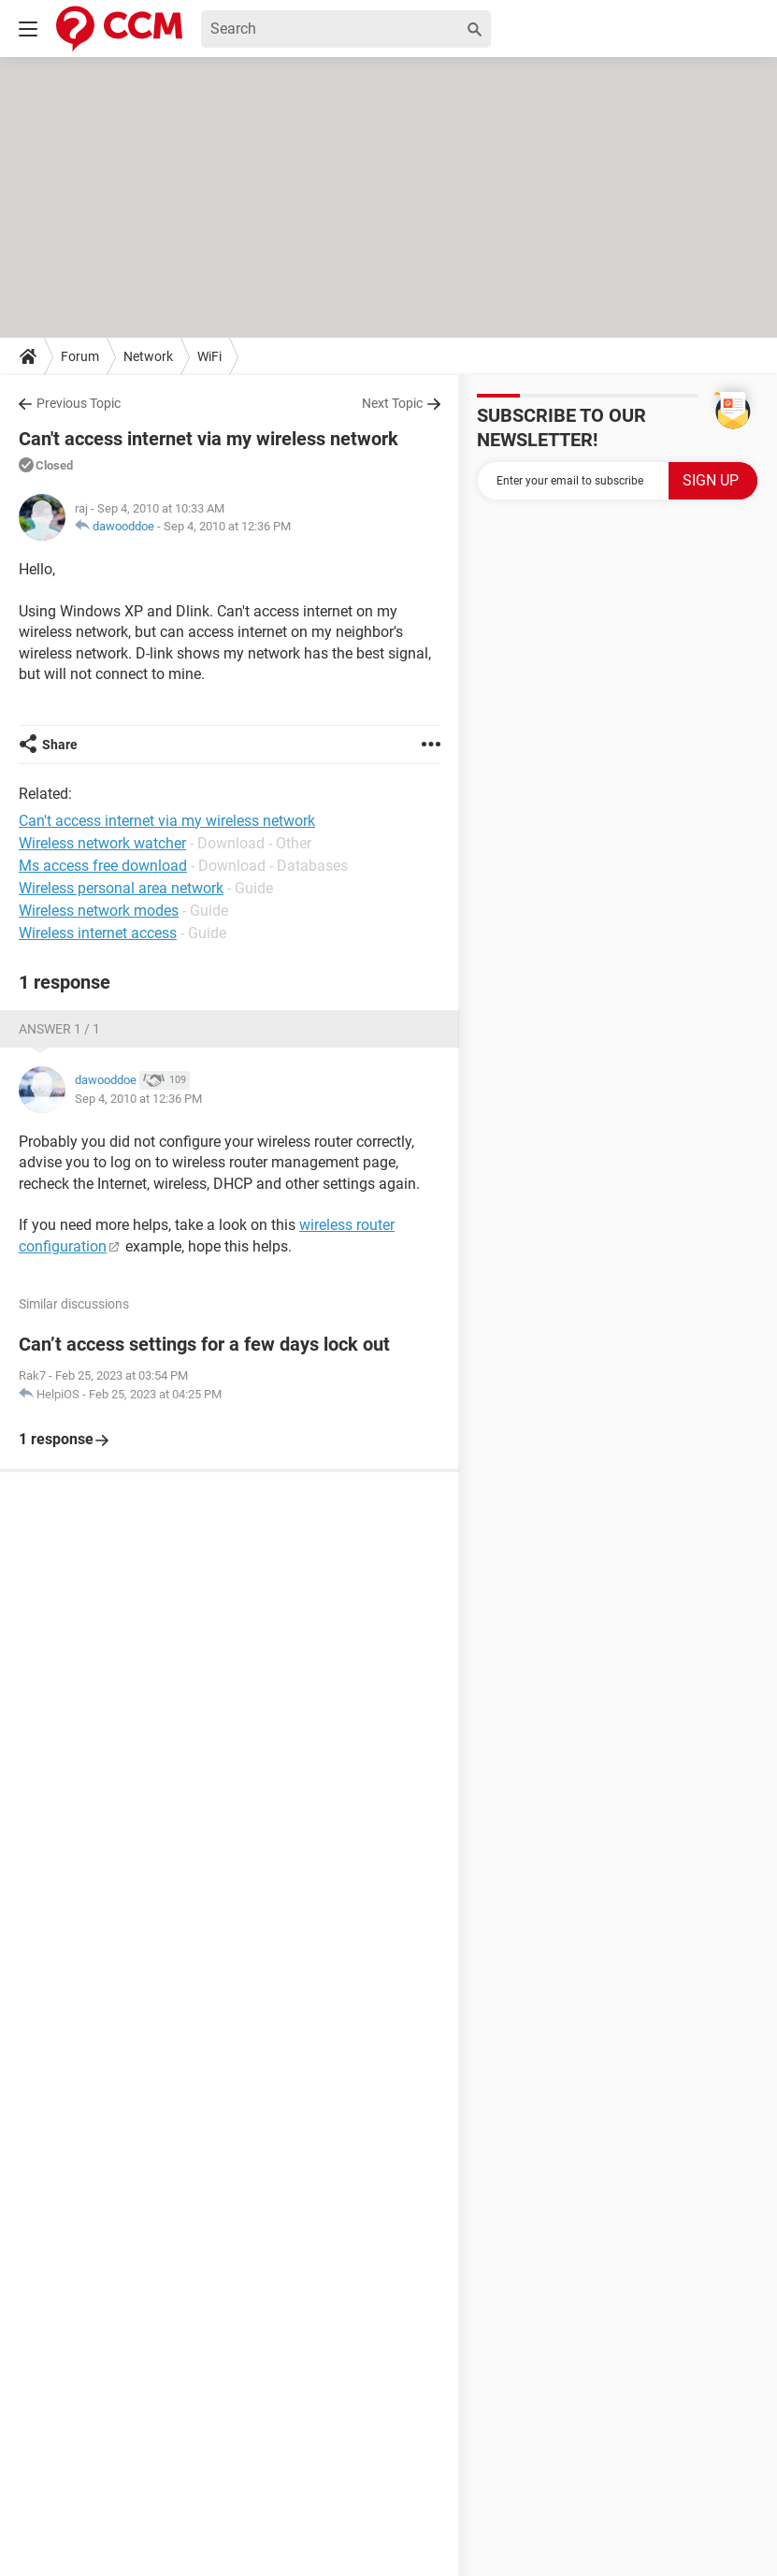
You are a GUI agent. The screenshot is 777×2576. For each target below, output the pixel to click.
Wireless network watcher (102, 843)
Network (148, 356)
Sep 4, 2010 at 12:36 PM (227, 526)
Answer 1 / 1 (59, 1028)
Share (60, 744)
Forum (80, 356)
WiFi (209, 356)
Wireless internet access (98, 933)
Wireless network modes (99, 910)
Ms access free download (103, 866)
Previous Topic (78, 403)
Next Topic (392, 403)
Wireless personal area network (121, 888)
